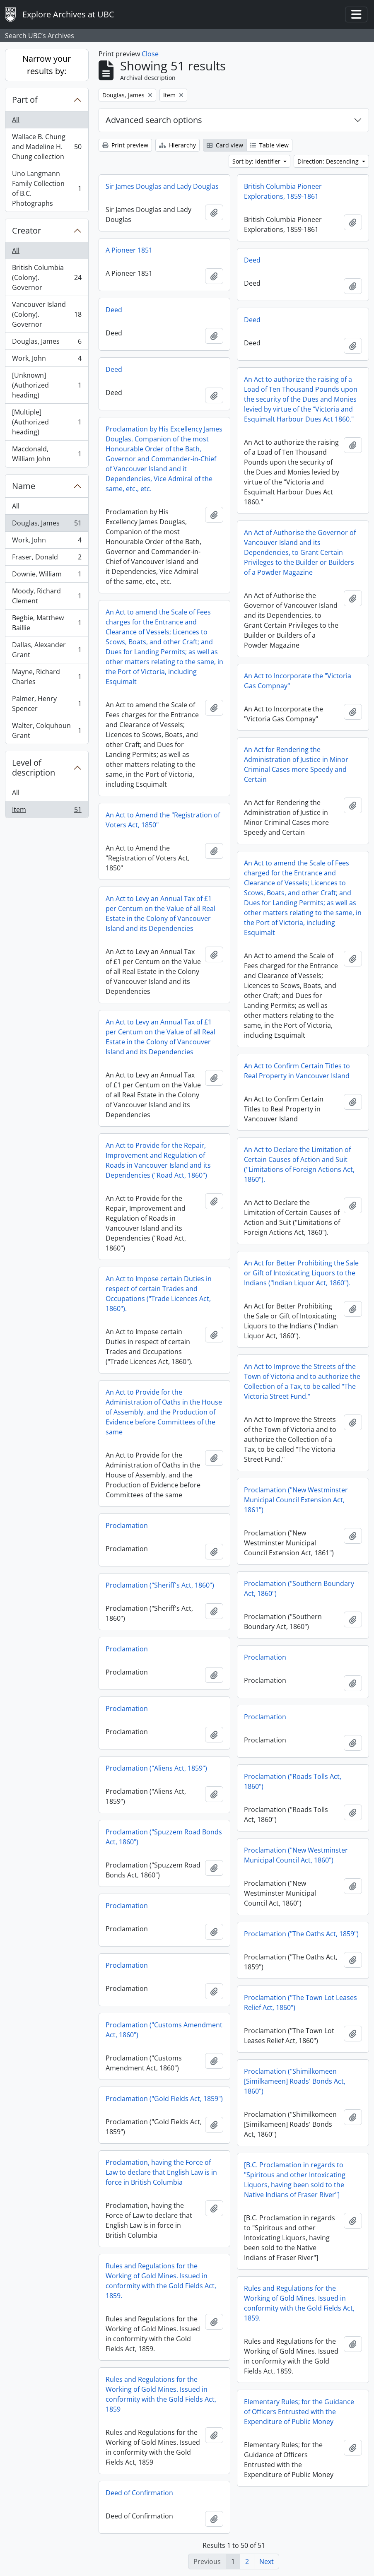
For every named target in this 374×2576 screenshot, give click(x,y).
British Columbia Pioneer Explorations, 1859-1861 (283, 191)
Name (23, 486)
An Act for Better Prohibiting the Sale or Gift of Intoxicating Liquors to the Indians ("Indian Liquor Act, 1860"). (301, 1272)
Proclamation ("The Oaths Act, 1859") (301, 1933)
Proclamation (127, 1525)
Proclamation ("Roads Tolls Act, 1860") (292, 1781)
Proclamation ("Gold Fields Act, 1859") (164, 2098)
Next (266, 2561)
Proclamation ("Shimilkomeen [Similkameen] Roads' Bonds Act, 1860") (294, 2081)
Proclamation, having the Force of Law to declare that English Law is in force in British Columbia (161, 2172)
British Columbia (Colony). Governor (47, 277)
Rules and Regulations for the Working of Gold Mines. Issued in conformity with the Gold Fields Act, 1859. (161, 2280)
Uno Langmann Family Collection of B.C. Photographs (47, 188)
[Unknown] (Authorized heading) (47, 385)
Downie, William (47, 576)
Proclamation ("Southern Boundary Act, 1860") (299, 1588)
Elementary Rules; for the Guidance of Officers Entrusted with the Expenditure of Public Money (299, 2411)
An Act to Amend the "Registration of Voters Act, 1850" (163, 819)
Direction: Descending (328, 161)
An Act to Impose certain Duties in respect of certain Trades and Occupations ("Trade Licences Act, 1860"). (159, 1293)
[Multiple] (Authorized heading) (47, 421)
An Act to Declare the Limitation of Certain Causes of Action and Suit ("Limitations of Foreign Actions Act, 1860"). (299, 1164)
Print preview (125, 145)
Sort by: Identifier (257, 161)
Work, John (47, 360)
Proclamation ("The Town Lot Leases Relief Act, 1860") (300, 2002)
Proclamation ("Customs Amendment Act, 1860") (164, 2029)
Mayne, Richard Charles (47, 676)
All (15, 119)
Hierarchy (177, 145)
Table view (269, 145)
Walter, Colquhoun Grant (47, 730)
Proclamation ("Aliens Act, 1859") (156, 1768)
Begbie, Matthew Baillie (47, 622)
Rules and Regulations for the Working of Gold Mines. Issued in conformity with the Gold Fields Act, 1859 (161, 2394)
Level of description (33, 767)
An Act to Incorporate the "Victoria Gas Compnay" (297, 680)
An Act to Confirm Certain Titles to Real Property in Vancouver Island (297, 1070)
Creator (26, 230)
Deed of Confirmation (139, 2492)
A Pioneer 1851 (129, 250)
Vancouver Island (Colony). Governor (47, 314)
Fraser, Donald (47, 559)
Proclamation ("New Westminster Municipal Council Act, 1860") (296, 1855)
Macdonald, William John (47, 453)
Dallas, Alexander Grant (47, 649)
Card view (225, 145)
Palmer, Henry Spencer (47, 703)
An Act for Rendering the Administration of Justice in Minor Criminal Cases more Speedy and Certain (296, 764)
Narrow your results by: (46, 65)
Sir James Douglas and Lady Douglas (162, 186)
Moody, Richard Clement (47, 595)
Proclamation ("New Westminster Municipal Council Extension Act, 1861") (296, 1499)
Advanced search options (154, 119)
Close (150, 53)
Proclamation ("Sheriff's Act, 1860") (160, 1585)
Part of (25, 99)
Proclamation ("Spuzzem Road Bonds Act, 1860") (164, 1836)
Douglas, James (47, 343)
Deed (252, 260)
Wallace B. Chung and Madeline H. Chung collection (47, 146)
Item (47, 811)
